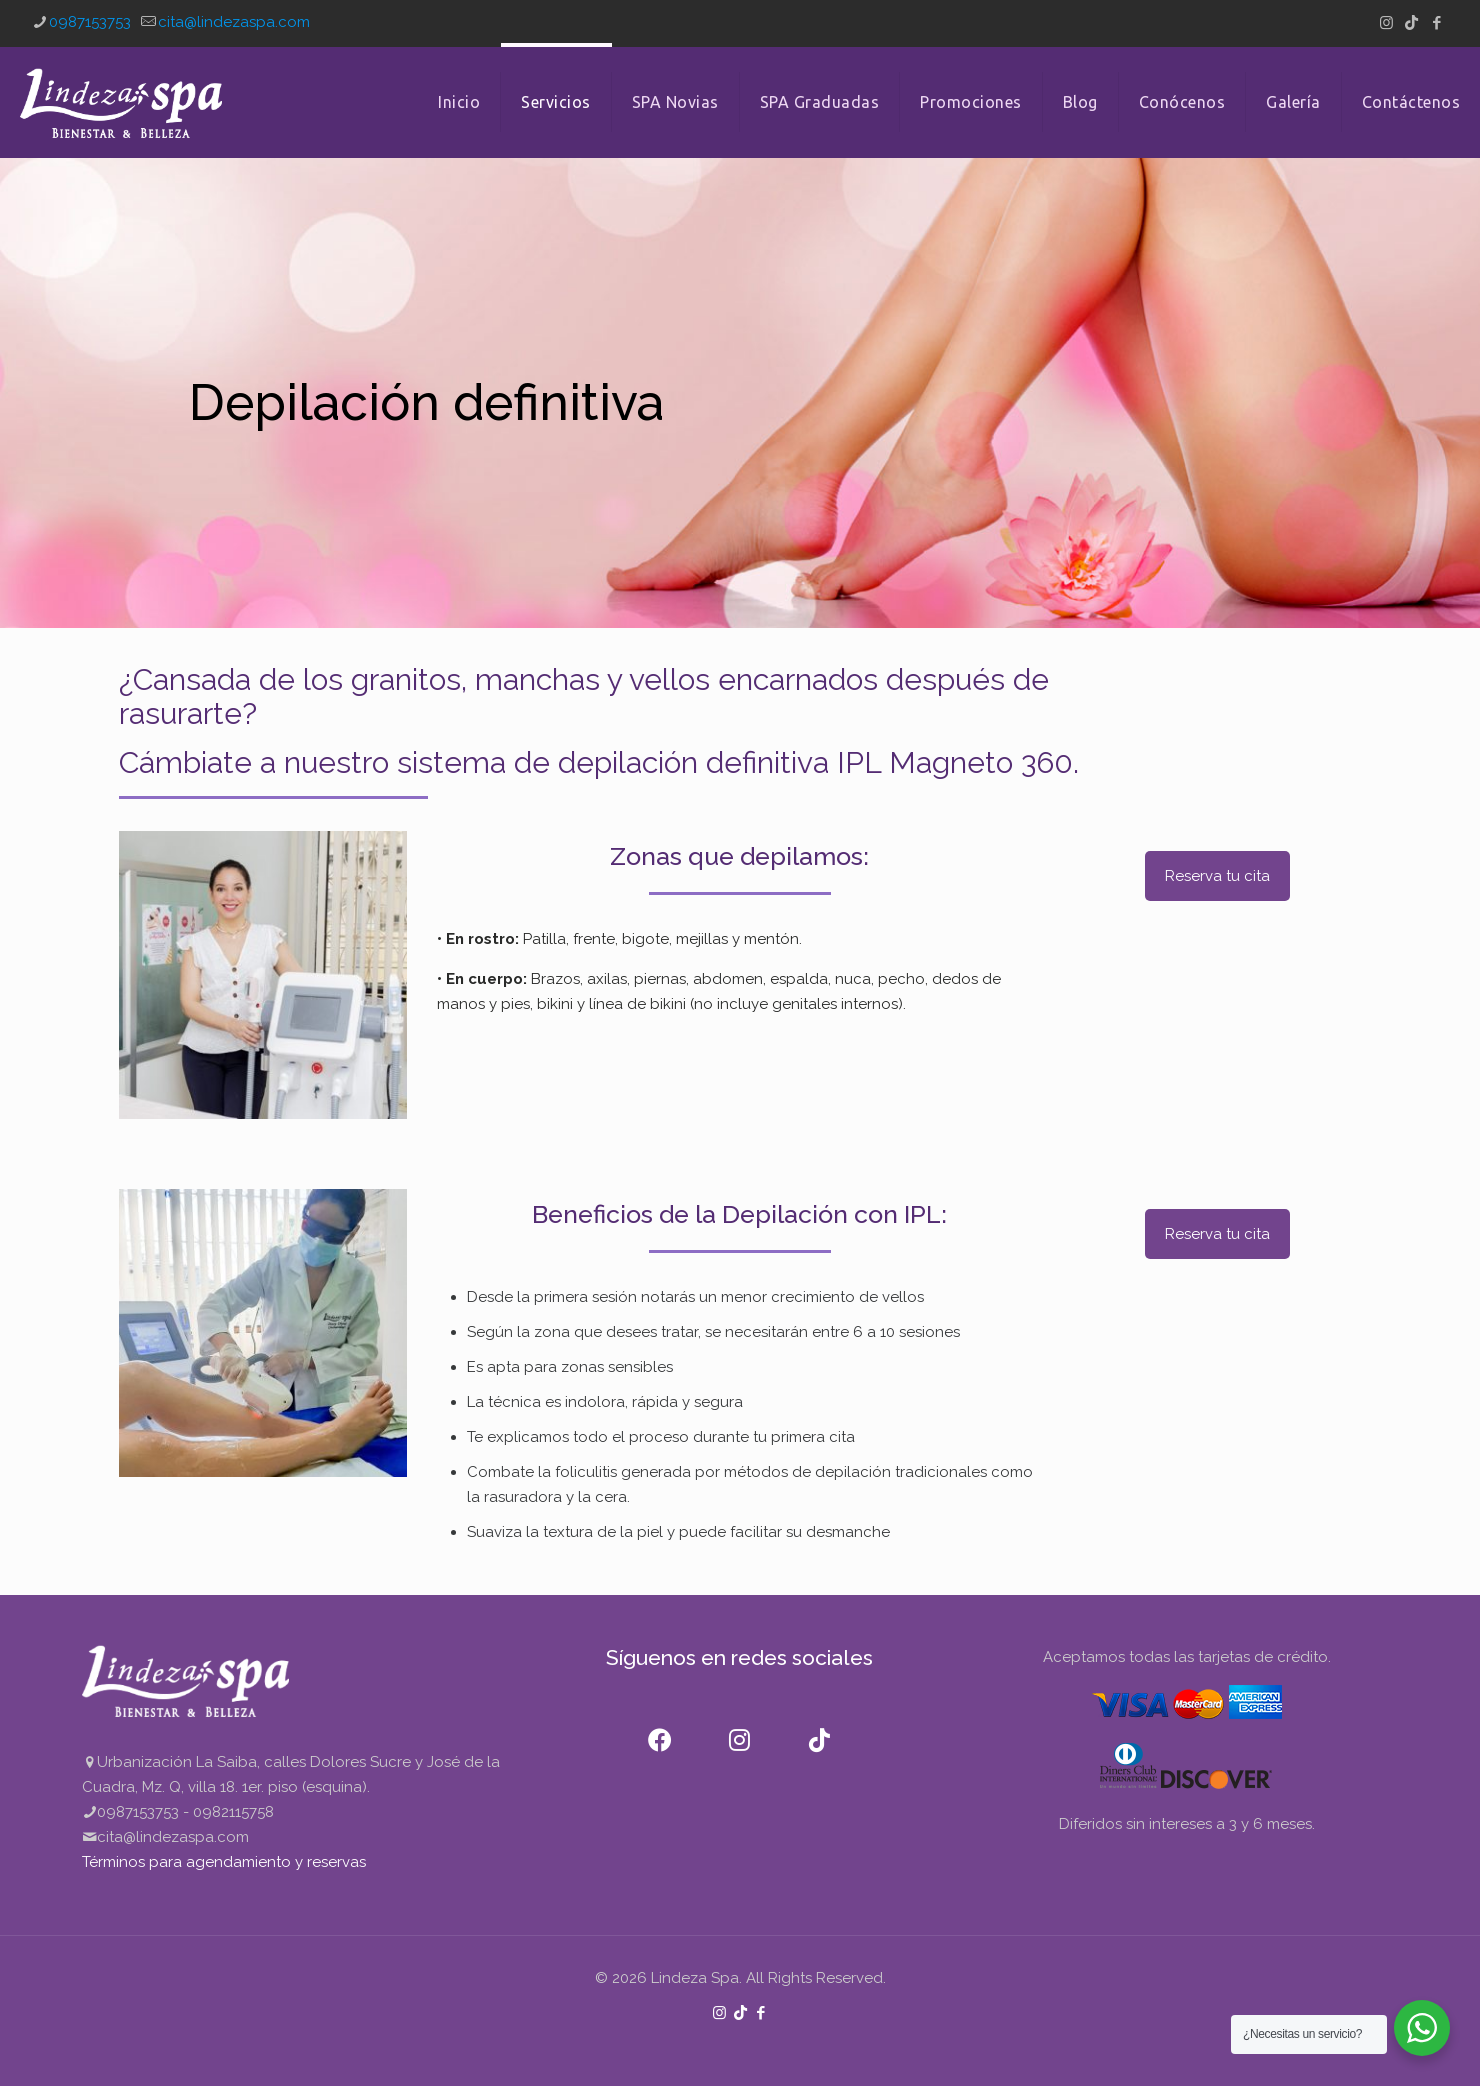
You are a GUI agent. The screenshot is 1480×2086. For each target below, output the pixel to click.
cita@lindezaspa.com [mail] (234, 22)
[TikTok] (820, 1727)
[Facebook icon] (1436, 23)
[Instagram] (740, 1727)
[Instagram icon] (1386, 23)
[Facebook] (660, 1727)
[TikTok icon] (1411, 23)
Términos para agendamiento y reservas (224, 1862)
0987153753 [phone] (90, 22)
